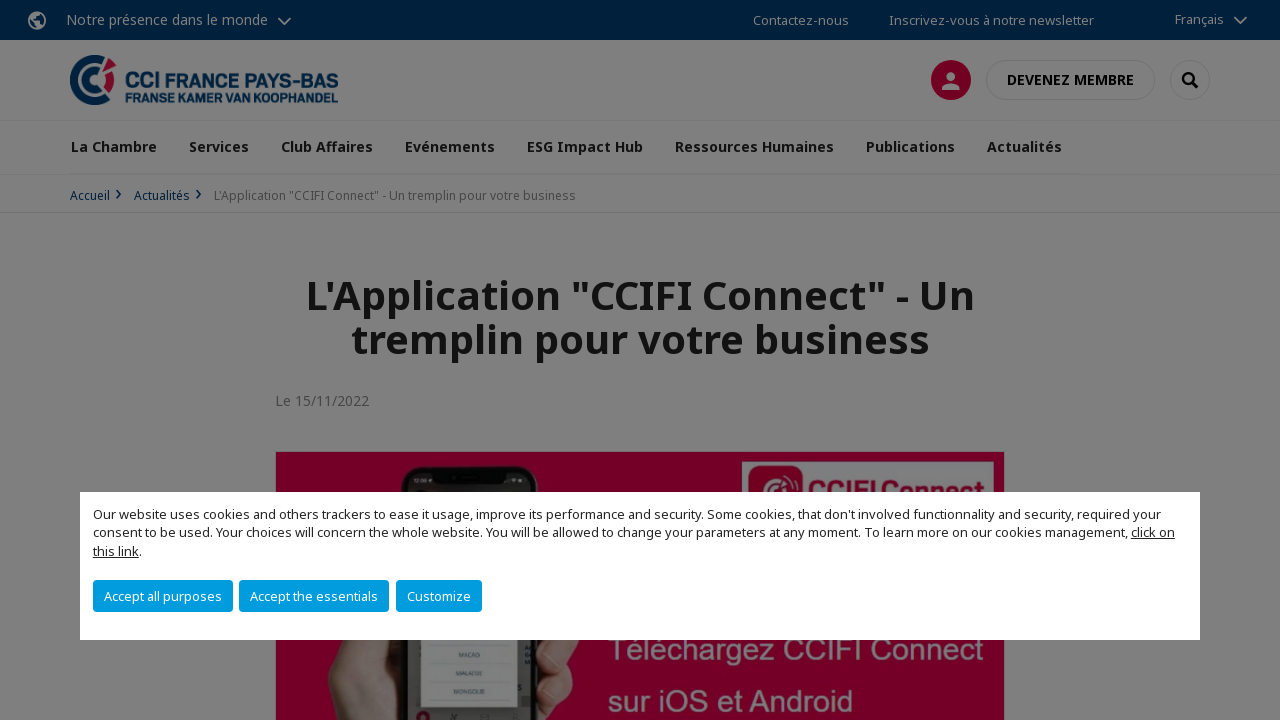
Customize (439, 596)
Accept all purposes (163, 596)
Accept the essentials (314, 596)
